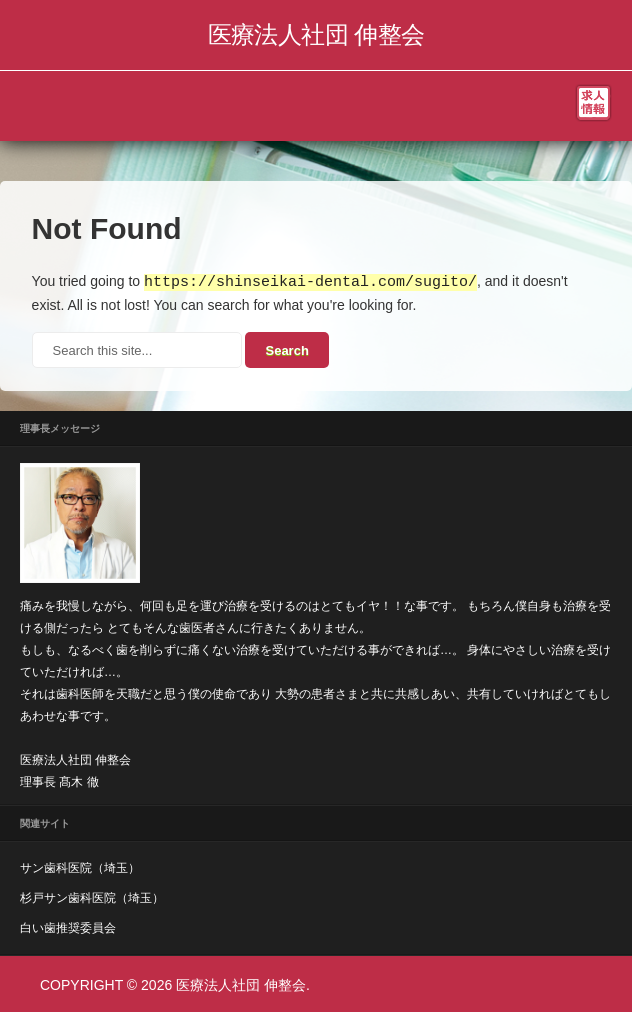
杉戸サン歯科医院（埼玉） (92, 897)
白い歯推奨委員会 (68, 927)
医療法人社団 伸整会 (316, 34)
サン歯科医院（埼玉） (80, 867)
